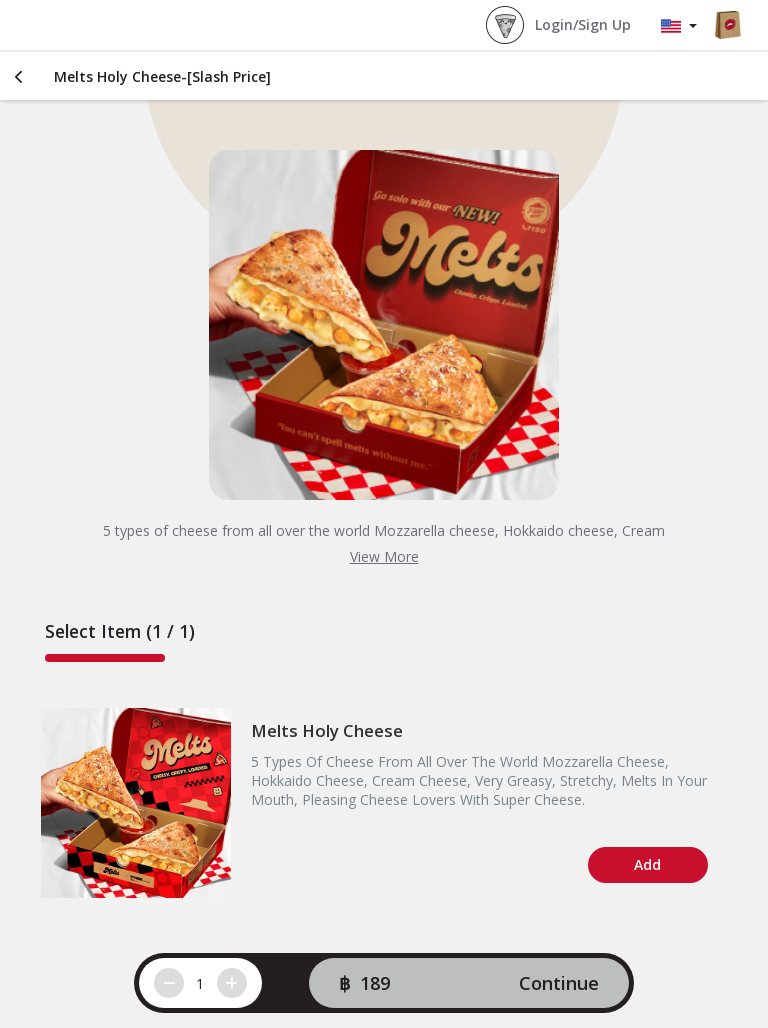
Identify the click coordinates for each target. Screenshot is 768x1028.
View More (384, 556)
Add (647, 864)
